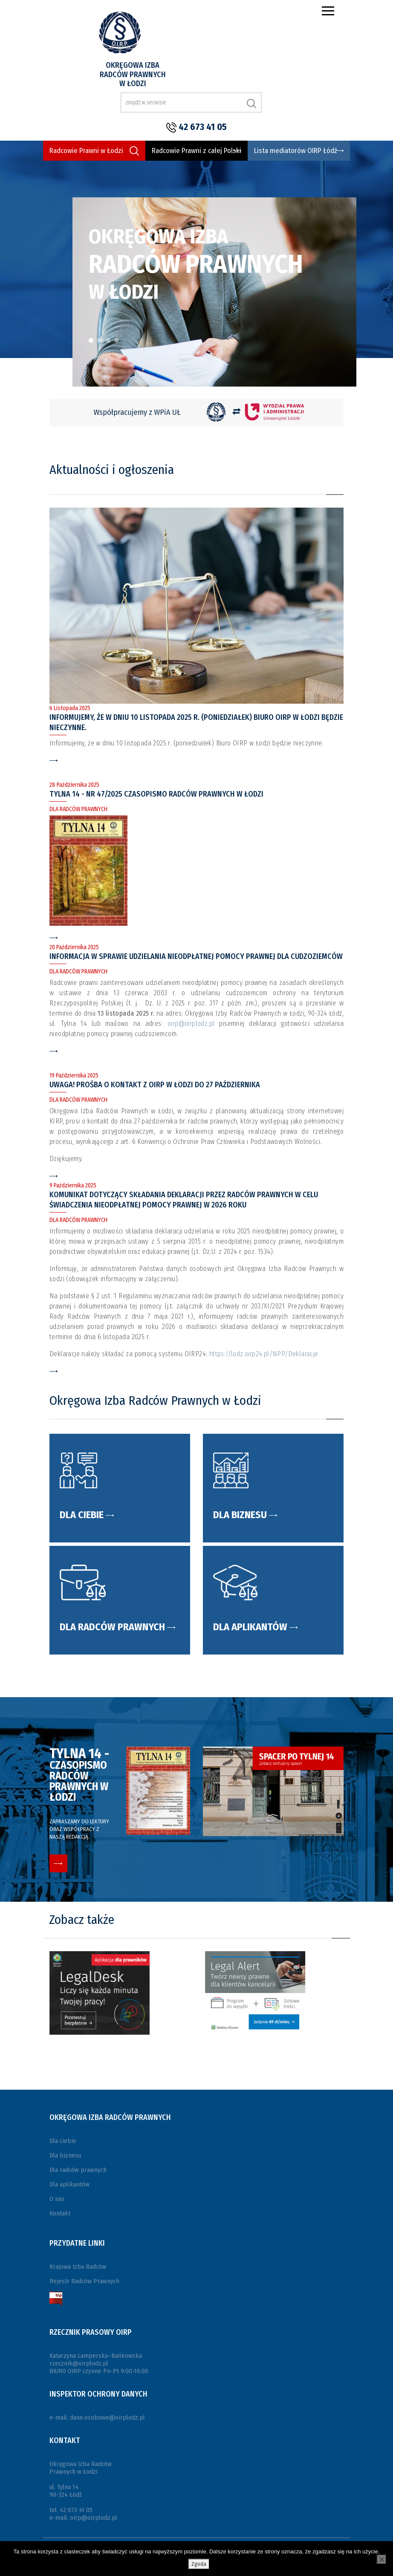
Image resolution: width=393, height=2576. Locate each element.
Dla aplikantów (69, 2184)
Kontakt (59, 2213)
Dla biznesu (65, 2155)
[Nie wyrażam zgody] (381, 2559)
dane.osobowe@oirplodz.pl (107, 2417)
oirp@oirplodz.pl (191, 1023)
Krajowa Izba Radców (77, 2266)
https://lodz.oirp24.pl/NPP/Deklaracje (263, 1354)
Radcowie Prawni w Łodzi (86, 150)
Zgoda (198, 2564)
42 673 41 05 (203, 127)
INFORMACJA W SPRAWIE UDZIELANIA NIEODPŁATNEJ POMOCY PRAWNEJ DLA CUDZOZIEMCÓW (196, 956)
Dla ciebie (62, 2141)
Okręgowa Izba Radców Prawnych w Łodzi (133, 74)
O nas (56, 2199)
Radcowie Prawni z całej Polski (196, 150)
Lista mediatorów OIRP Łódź (295, 150)
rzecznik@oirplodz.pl (78, 2363)
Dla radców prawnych (78, 2170)
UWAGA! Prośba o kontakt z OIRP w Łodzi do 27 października (154, 1084)
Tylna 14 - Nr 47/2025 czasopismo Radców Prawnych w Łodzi (156, 794)
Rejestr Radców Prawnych (84, 2281)
